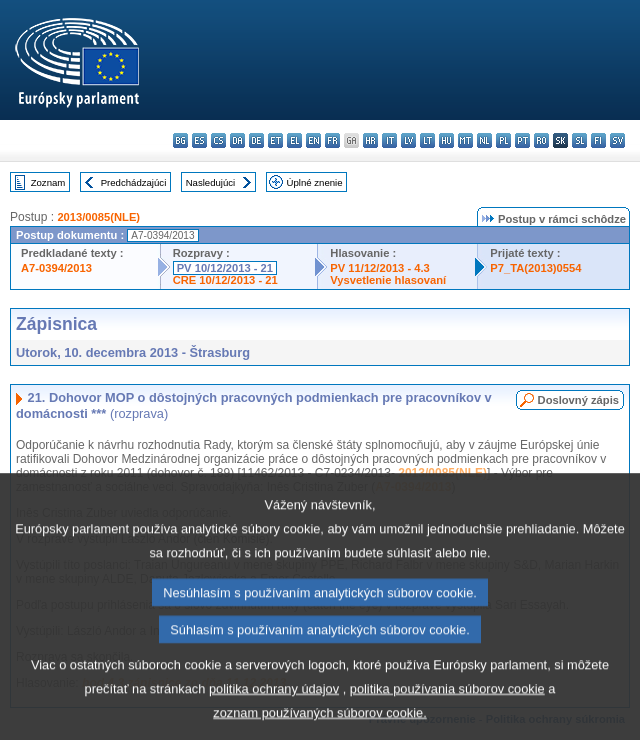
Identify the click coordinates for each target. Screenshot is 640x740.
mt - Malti (465, 140)
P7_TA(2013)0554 (535, 268)
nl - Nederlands (484, 140)
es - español (199, 140)
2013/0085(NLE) (98, 217)
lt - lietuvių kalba (427, 140)
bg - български (180, 140)
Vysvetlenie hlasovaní (388, 280)
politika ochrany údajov (274, 718)
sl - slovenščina (579, 140)
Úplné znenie (315, 182)
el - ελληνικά (294, 140)
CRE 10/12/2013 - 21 (225, 280)
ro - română (541, 140)
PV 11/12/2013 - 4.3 (380, 268)
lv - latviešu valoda (408, 140)
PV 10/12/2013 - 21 (225, 268)
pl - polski (503, 140)
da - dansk (237, 140)
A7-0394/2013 (56, 268)
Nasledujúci (211, 182)
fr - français (332, 140)
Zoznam (48, 182)
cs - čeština (218, 140)
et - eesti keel (275, 140)
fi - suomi (598, 140)
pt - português (522, 140)
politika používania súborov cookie (447, 718)
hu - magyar (446, 140)
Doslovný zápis (578, 400)
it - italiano (389, 140)
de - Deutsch (256, 140)
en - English (313, 140)
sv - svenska (617, 140)
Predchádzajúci (134, 182)
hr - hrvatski (370, 140)
